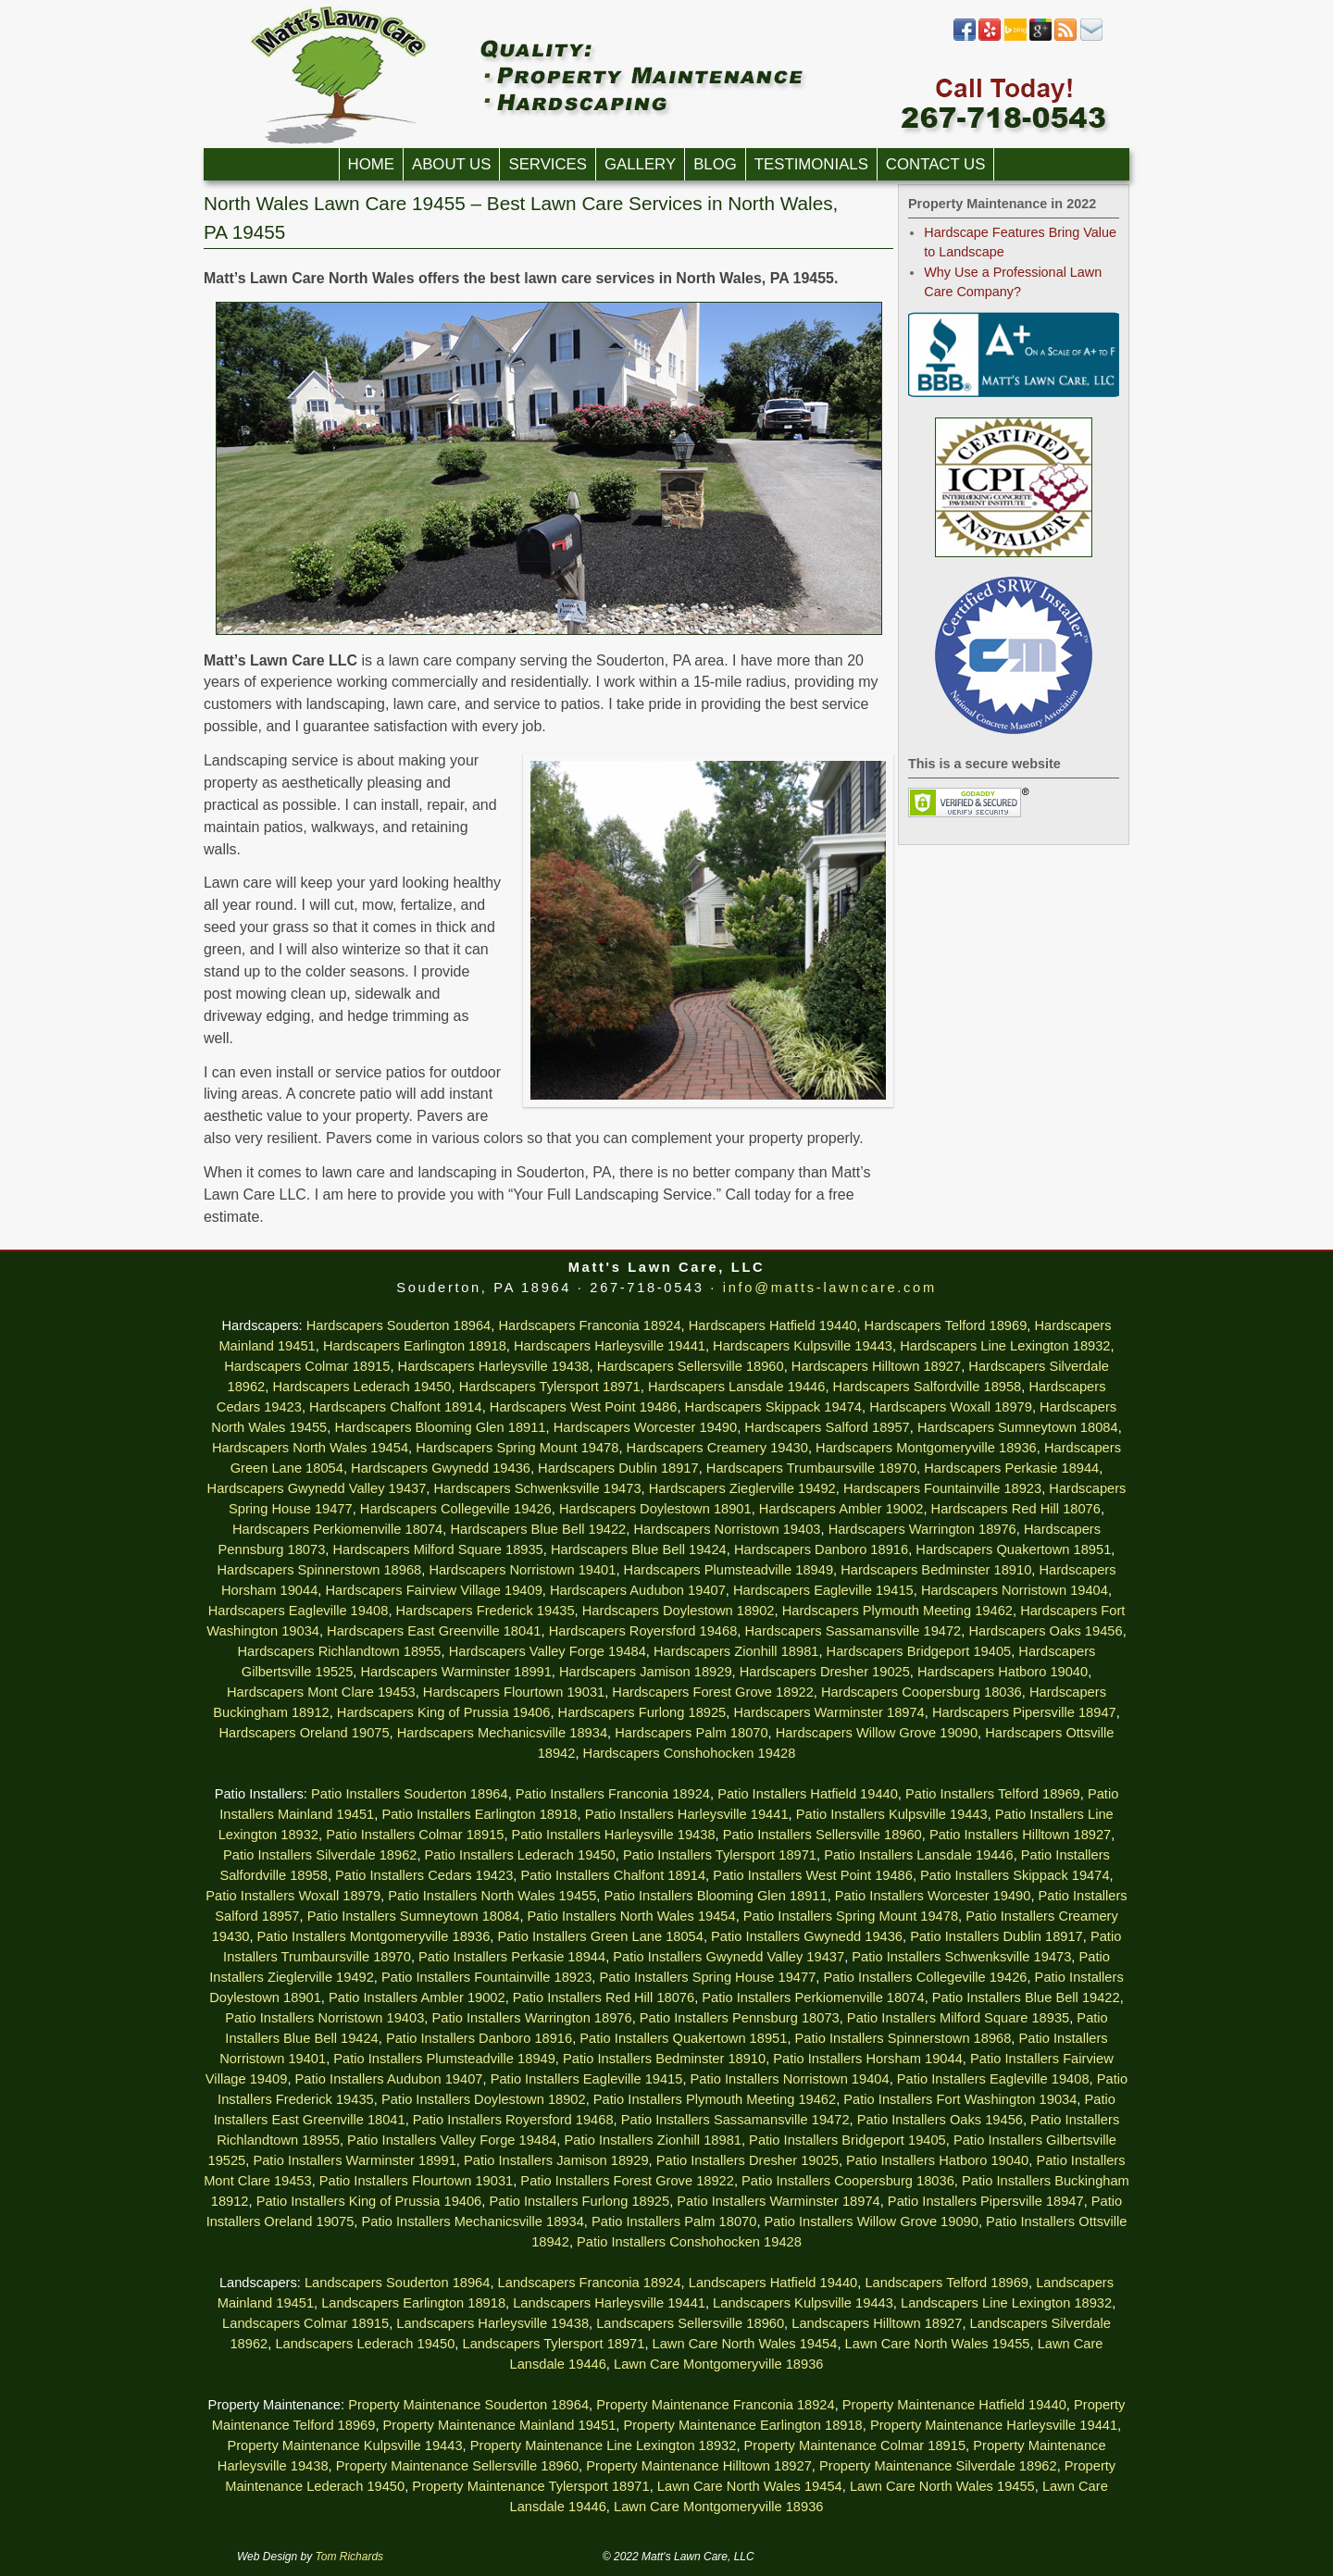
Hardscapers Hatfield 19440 (773, 1325)
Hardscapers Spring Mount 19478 (517, 1447)
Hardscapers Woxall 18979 (950, 1407)
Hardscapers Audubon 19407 (638, 1590)
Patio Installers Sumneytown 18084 (413, 1916)
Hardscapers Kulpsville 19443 (802, 1345)
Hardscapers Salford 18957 (826, 1427)
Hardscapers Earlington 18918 (414, 1345)
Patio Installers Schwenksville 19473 (961, 1956)
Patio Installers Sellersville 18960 (822, 1834)
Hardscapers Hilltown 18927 (876, 1366)
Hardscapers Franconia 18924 (589, 1325)
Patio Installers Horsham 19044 (867, 2058)
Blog (715, 164)
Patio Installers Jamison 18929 (556, 2160)
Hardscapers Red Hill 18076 (1016, 1508)
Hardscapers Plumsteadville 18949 (728, 1569)
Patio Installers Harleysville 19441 (687, 1814)
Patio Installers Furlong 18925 (579, 2201)
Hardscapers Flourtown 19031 (513, 1692)
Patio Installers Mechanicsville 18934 (472, 2221)
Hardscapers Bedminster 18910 (936, 1569)
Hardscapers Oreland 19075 (303, 1732)
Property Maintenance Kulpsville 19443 (344, 2445)
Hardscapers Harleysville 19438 (494, 1366)
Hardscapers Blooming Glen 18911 (439, 1427)
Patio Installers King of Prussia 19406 (369, 2201)
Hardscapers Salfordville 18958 (927, 1386)
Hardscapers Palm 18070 (691, 1732)
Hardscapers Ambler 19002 (841, 1508)
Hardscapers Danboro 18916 (821, 1549)
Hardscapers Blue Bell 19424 (639, 1549)
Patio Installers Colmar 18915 (415, 1834)
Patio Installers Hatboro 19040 (937, 2160)
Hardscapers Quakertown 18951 (1013, 1549)
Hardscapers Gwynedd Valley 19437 (317, 1488)
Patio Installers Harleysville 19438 (614, 1834)
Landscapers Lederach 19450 (365, 2343)
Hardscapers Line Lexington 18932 (1005, 1345)
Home (371, 164)
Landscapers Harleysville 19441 (609, 2303)
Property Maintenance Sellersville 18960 (457, 2465)
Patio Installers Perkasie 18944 (511, 1956)
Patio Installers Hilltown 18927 (1020, 1834)
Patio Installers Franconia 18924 (613, 1793)
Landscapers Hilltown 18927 (876, 2323)
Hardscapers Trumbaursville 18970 (811, 1468)
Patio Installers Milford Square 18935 (958, 2017)
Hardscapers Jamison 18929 (645, 1671)
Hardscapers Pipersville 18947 (1024, 1712)
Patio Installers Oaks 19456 (940, 2119)
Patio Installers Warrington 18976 (531, 2017)
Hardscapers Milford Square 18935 (437, 1549)
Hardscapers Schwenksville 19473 (538, 1488)
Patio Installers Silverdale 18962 (320, 1855)
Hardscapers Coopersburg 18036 (921, 1692)
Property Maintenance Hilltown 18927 (699, 2465)
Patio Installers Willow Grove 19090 (871, 2221)
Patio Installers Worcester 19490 (933, 1895)
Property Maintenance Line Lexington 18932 (603, 2445)
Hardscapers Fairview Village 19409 (433, 1590)
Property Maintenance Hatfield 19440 (954, 2404)
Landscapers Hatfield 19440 (773, 2282)
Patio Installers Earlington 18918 (479, 1814)
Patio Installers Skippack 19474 (1015, 1875)
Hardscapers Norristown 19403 (726, 1529)
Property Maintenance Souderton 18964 (468, 2404)
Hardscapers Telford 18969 (946, 1325)
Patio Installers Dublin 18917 (996, 1936)
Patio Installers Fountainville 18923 (486, 1977)
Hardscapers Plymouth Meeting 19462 (897, 1610)
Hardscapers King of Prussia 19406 (444, 1712)
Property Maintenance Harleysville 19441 (993, 2425)
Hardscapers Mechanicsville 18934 (502, 1732)
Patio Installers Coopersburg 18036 (847, 2180)
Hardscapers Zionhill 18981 (736, 1651)
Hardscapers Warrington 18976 (922, 1529)
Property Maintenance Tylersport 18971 (530, 2486)
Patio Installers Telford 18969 (992, 1793)
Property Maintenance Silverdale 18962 (938, 2465)
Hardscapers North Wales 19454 (310, 1447)
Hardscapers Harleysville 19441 (609, 1345)
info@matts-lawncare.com (830, 1287)
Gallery (640, 164)
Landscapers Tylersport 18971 (554, 2343)
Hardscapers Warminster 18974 (828, 1712)
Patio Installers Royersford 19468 (513, 2119)
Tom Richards (350, 2556)
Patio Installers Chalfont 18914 (612, 1875)
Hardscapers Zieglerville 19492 (742, 1488)
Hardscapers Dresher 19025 (825, 1671)
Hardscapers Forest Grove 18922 (713, 1692)
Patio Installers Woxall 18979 (293, 1895)
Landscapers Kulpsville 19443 (803, 2303)
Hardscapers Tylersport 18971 (550, 1386)
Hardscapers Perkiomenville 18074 (337, 1529)
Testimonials (811, 164)
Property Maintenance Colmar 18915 (855, 2445)
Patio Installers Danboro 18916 (479, 2038)
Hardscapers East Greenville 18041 (434, 1631)
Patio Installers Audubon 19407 (389, 2079)
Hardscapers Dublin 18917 (618, 1468)
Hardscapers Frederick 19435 (485, 1610)
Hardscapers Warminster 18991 (456, 1671)
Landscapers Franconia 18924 (589, 2282)
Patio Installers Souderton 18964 (409, 1793)
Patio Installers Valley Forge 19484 (451, 2140)
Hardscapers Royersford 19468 (643, 1631)
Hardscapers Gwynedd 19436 (440, 1468)
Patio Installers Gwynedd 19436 (807, 1936)
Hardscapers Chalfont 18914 (395, 1407)
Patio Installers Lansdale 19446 (919, 1855)
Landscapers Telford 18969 (946, 2282)
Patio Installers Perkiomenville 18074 (813, 1997)
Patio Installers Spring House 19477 (707, 1977)
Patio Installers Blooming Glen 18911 (716, 1895)
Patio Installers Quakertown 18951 (683, 2038)
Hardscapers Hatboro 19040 (1002, 1671)
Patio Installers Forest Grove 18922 (627, 2180)
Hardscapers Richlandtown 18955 (340, 1651)
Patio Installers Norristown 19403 (324, 2017)
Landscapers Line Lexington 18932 (1006, 2303)
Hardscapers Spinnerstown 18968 (319, 1569)
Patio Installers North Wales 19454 (632, 1916)
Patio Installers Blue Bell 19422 (1026, 1997)
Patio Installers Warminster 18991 (354, 2160)
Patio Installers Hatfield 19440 (807, 1793)
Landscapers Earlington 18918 (413, 2303)
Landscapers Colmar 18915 (305, 2323)
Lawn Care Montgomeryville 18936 (718, 2364)
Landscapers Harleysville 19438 (492, 2323)
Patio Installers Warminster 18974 (778, 2201)
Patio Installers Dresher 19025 (747, 2160)
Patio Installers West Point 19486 (813, 1875)
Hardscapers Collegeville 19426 (456, 1508)
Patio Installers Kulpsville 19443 (892, 1814)
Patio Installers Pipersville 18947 (986, 2201)
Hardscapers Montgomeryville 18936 (926, 1447)
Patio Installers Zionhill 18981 (652, 2140)
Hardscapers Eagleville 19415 (823, 1590)
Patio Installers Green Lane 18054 (600, 1936)
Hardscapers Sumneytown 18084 (1017, 1427)
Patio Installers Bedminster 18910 (664, 2058)
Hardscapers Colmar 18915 (307, 1366)
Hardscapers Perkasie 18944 (1011, 1468)
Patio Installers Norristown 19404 (790, 2079)
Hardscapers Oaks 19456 (1045, 1631)
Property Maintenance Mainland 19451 (500, 2425)
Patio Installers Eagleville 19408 (993, 2079)
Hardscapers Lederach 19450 (361, 1386)
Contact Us (936, 164)
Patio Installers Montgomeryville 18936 (374, 1936)
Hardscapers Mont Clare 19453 (321, 1692)
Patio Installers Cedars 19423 (424, 1875)
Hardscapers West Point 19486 (584, 1407)
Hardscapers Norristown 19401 (522, 1569)
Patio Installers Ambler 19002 (417, 1997)
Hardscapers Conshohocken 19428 (689, 1753)
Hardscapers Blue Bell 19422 (538, 1529)
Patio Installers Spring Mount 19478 (850, 1916)
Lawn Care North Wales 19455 (937, 2343)
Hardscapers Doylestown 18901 (655, 1508)
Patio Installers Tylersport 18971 (719, 1855)
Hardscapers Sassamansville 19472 (852, 1631)
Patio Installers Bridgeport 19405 (847, 2140)
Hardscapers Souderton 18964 (399, 1325)
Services (547, 164)
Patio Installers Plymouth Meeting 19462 (714, 2099)
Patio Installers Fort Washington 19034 (960, 2099)
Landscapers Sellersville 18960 (690, 2323)
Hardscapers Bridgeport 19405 (919, 1651)
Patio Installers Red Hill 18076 (603, 1997)
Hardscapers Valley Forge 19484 (547, 1651)
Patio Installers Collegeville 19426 (925, 1977)
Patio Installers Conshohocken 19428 (689, 2241)
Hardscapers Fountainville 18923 (942, 1488)
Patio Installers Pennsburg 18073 (740, 2017)
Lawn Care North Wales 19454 (745, 2343)
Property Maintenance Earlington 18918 (742, 2425)
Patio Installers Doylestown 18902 (483, 2099)
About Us (451, 164)
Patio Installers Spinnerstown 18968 (903, 2038)
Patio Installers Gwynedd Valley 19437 (728, 1956)
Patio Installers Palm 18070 (674, 2221)
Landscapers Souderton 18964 (397, 2282)
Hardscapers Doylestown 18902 (678, 1610)
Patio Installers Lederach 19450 (520, 1855)
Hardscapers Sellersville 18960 (690, 1366)
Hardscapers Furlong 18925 (642, 1712)
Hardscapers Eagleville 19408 (298, 1610)
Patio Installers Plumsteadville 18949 (444, 2058)
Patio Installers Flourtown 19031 (416, 2180)
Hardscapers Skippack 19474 (773, 1407)
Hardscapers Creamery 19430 (717, 1447)
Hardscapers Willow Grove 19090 (877, 1732)
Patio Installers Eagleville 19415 (587, 2079)
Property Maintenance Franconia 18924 (715, 2404)
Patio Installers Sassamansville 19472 (735, 2119)
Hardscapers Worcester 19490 (646, 1427)
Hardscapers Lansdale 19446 (736, 1386)
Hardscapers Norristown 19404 (1014, 1590)
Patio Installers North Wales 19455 (492, 1895)
